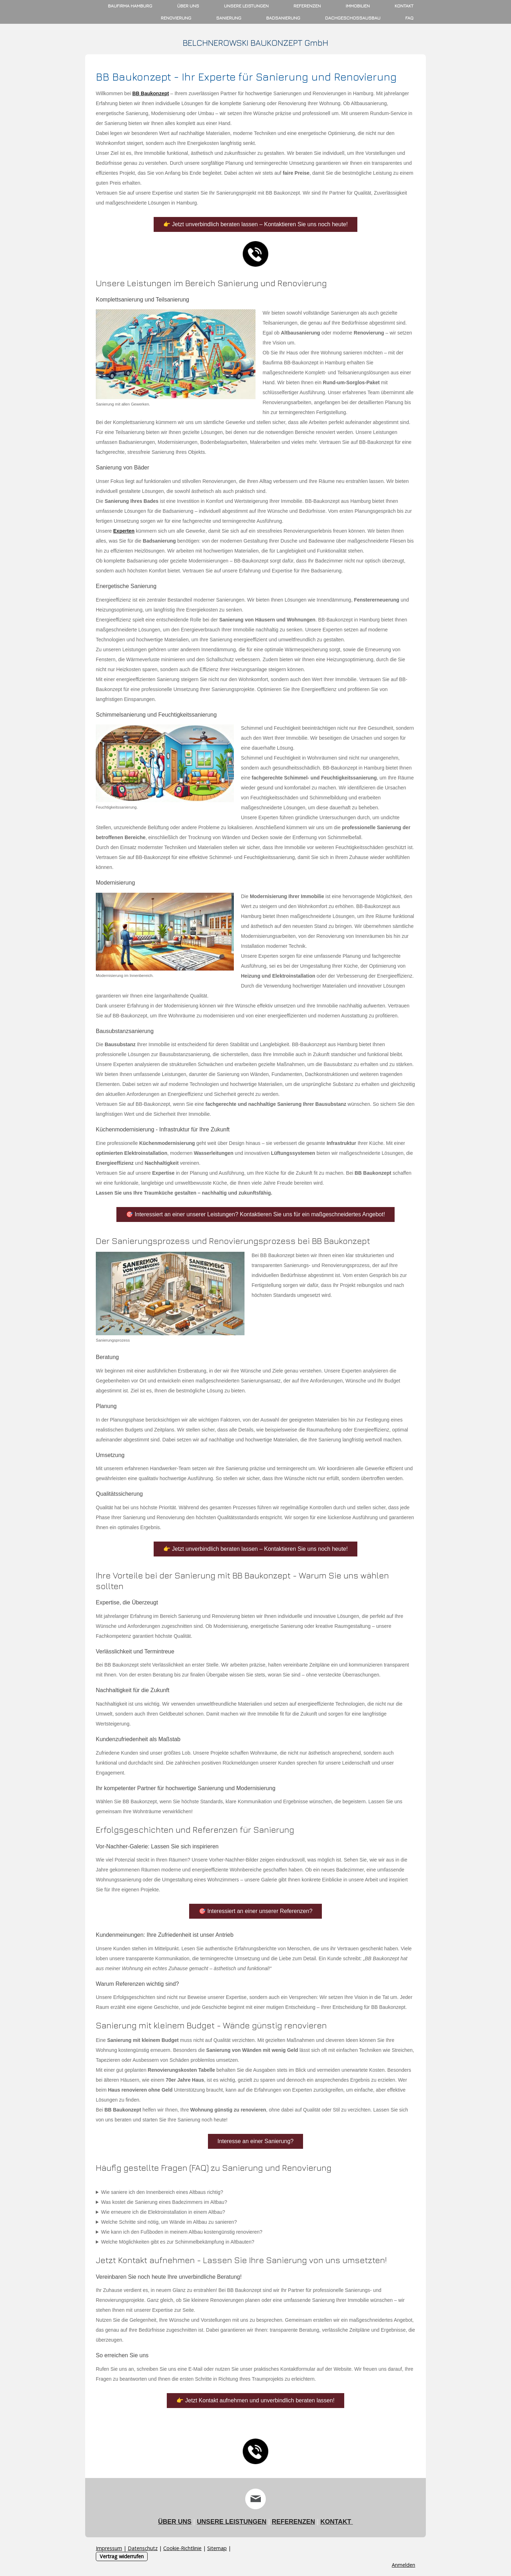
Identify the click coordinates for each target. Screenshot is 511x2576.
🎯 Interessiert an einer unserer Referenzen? (256, 1911)
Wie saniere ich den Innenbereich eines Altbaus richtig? (162, 2192)
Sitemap (217, 2548)
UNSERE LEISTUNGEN (232, 2521)
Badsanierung (283, 18)
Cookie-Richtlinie (182, 2548)
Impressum (109, 2548)
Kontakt (404, 6)
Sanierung (228, 18)
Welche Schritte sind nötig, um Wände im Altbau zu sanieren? (169, 2222)
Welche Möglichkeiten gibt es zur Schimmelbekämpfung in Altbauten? (177, 2242)
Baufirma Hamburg (130, 6)
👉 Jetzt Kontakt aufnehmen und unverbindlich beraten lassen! (255, 2400)
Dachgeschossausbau (352, 18)
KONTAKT (336, 2521)
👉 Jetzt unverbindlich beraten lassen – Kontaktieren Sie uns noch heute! (255, 224)
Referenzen (307, 6)
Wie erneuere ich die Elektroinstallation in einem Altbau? (163, 2212)
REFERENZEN (293, 2521)
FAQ (409, 18)
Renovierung (176, 18)
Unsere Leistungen (246, 6)
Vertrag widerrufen (122, 2556)
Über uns (188, 6)
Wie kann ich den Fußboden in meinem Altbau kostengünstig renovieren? (182, 2232)
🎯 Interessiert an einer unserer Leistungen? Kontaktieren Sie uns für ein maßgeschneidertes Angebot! (255, 1214)
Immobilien (358, 6)
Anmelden (403, 2564)
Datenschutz (143, 2548)
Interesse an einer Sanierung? (255, 2141)
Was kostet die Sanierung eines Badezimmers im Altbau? (164, 2202)
